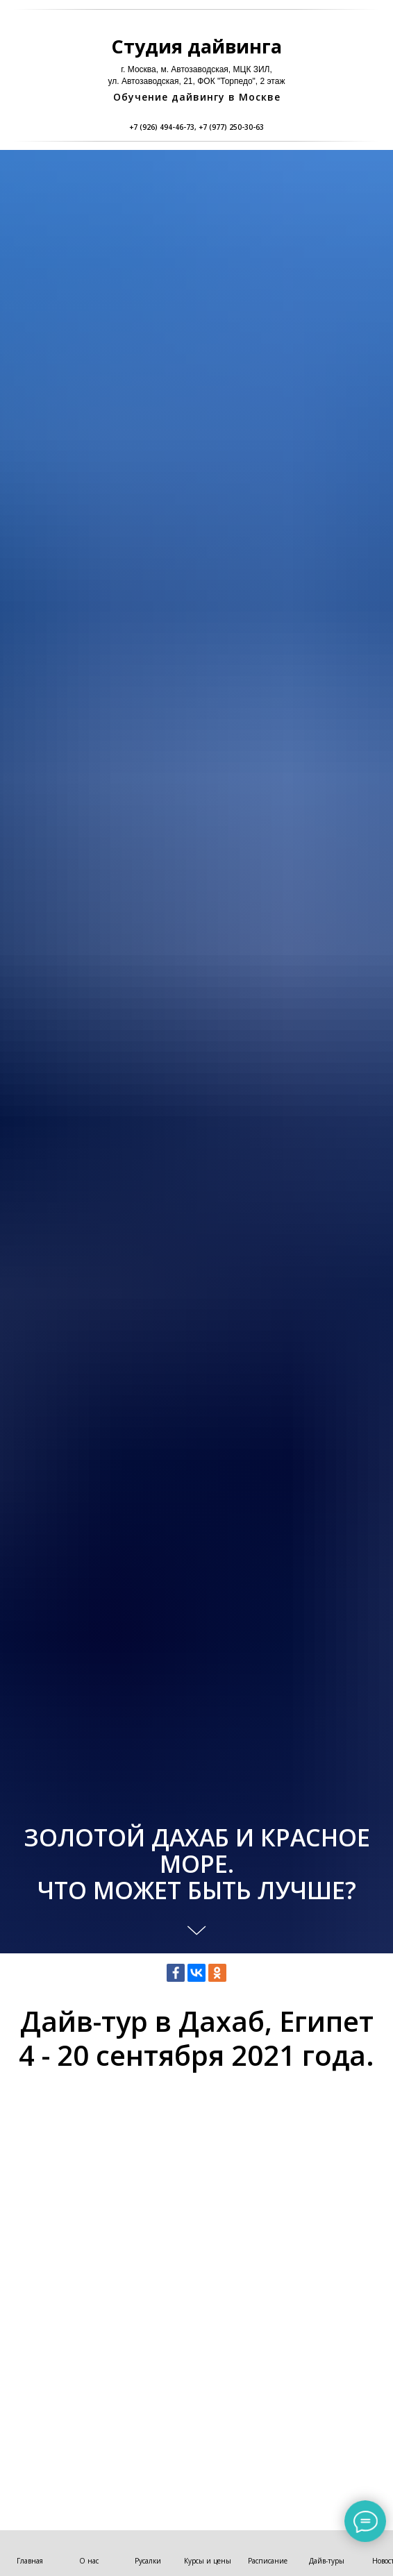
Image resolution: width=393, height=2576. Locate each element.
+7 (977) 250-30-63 (231, 127)
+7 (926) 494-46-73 (161, 127)
